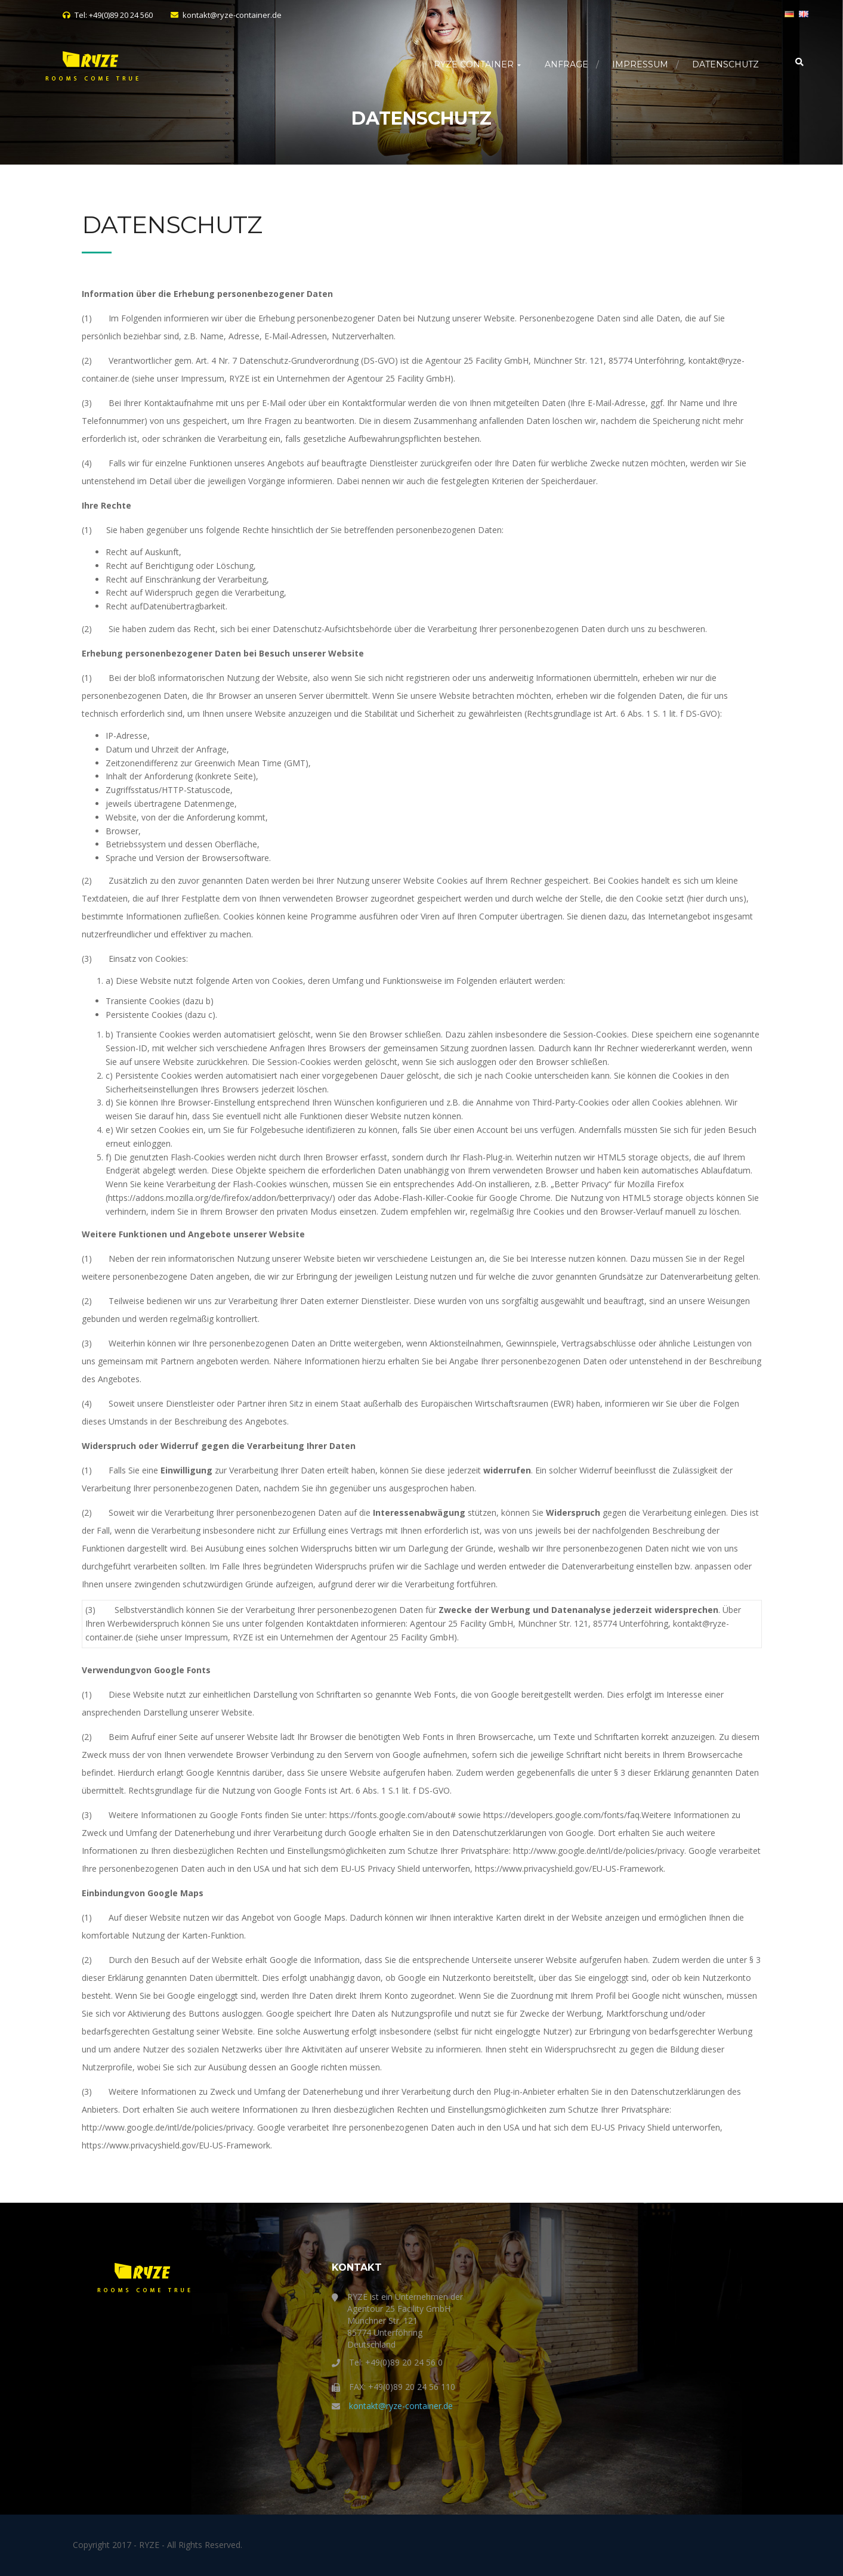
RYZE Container (477, 64)
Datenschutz (725, 64)
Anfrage (566, 64)
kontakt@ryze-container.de (401, 2405)
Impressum (640, 64)
